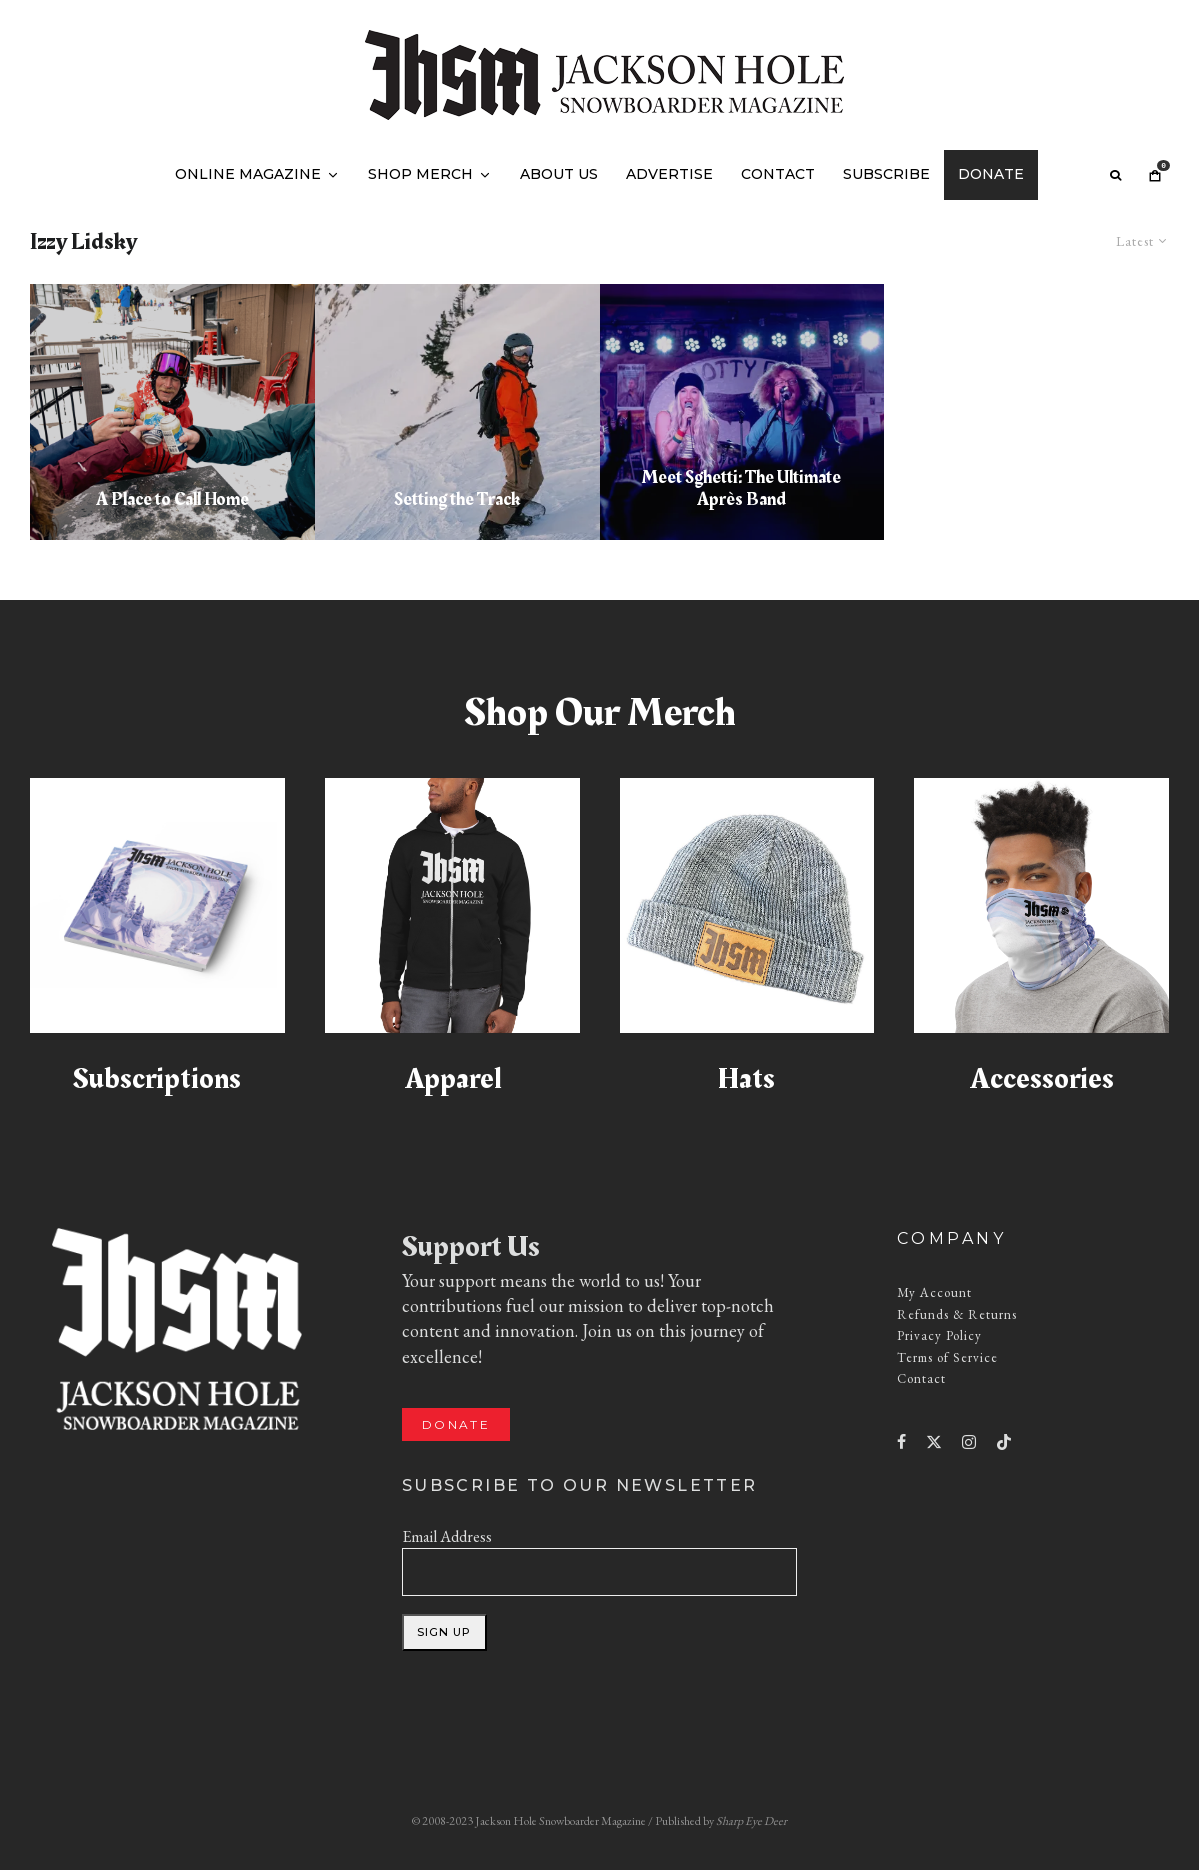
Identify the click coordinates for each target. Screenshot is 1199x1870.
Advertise (669, 174)
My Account (934, 1292)
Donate (991, 174)
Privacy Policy (939, 1335)
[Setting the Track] (457, 412)
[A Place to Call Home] (172, 412)
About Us (559, 174)
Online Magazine (248, 174)
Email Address (447, 1536)
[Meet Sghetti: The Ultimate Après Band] (742, 412)
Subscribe (886, 174)
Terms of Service (947, 1357)
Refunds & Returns (957, 1314)
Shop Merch (420, 174)
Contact (778, 174)
